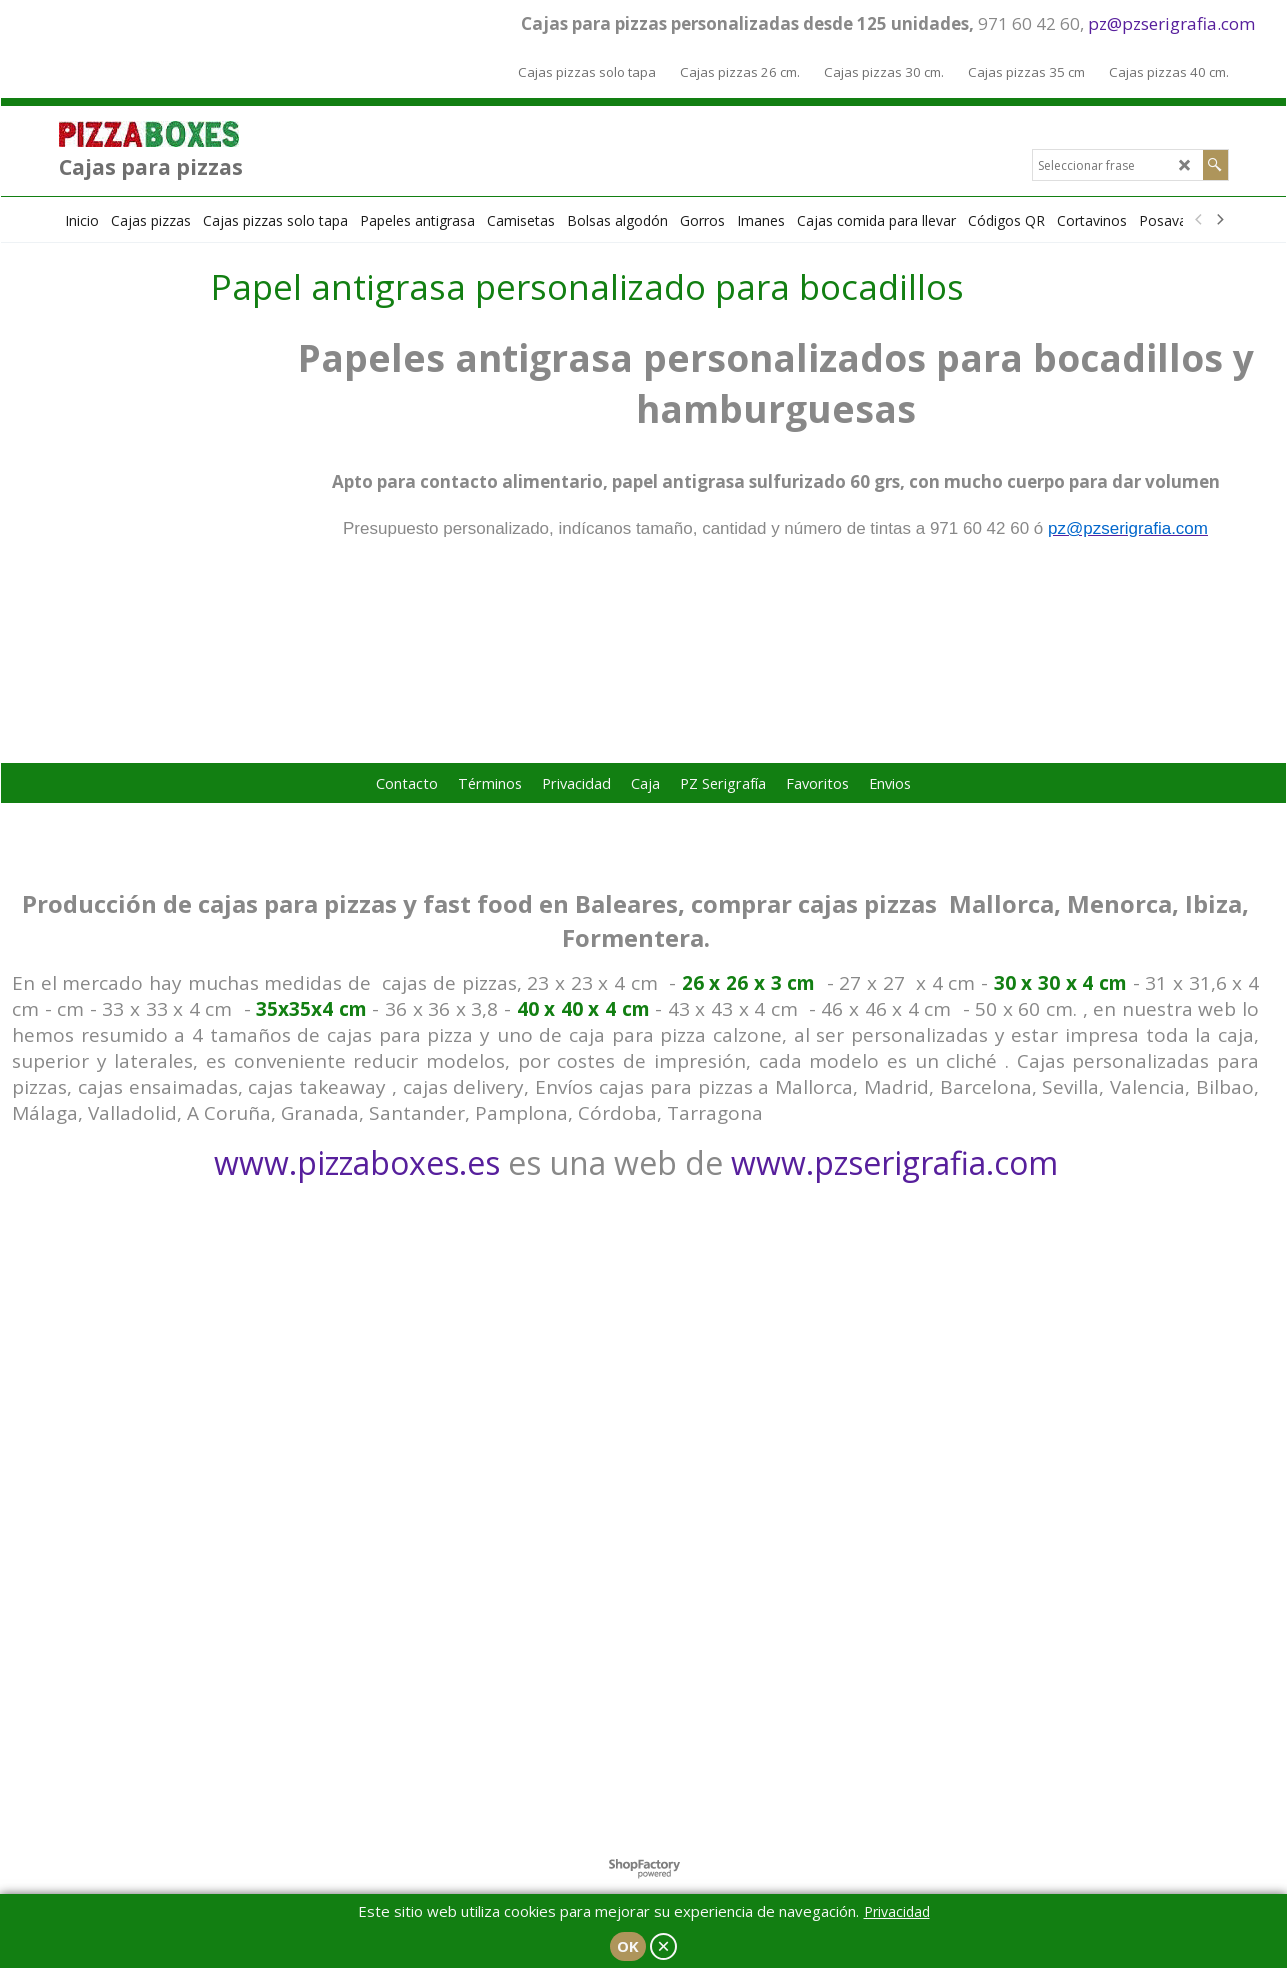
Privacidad (897, 1911)
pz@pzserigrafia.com (1171, 23)
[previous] (1200, 220)
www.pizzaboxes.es (357, 1162)
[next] (1220, 220)
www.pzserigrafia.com (894, 1162)
